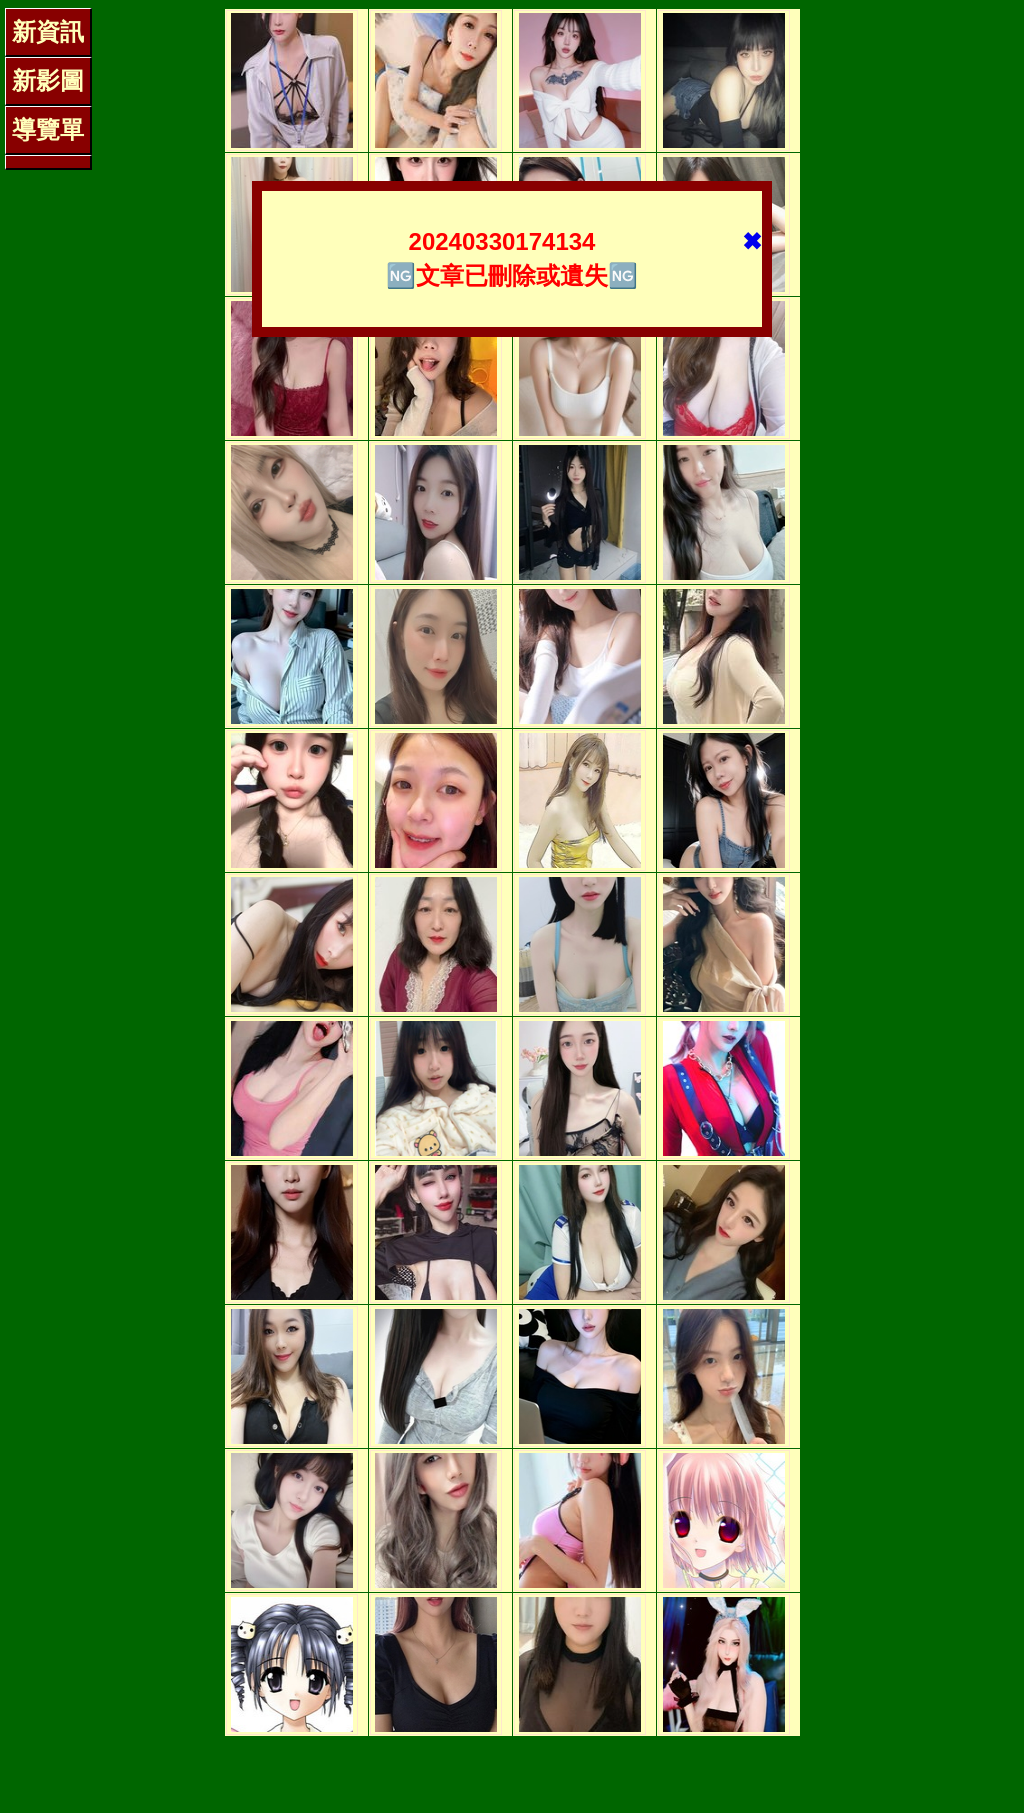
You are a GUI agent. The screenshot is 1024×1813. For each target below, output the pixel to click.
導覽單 (48, 129)
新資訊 (48, 31)
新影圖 (48, 80)
